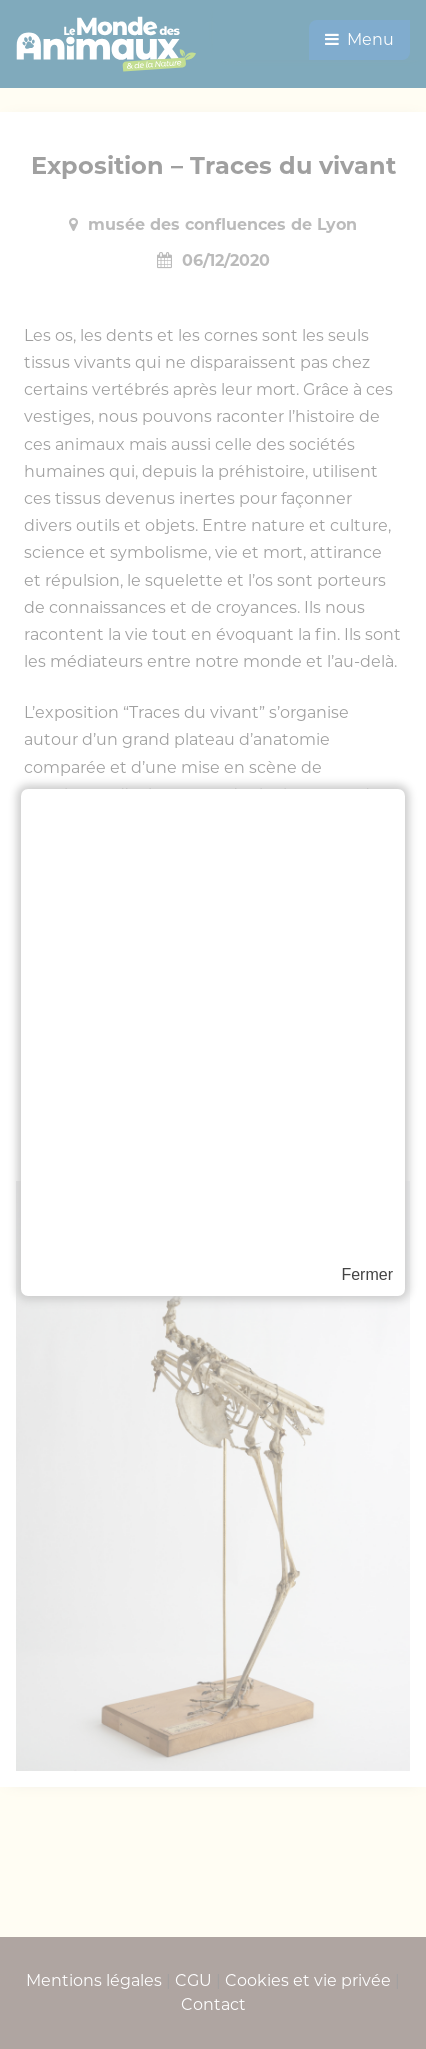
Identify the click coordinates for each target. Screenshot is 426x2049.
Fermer (367, 1274)
